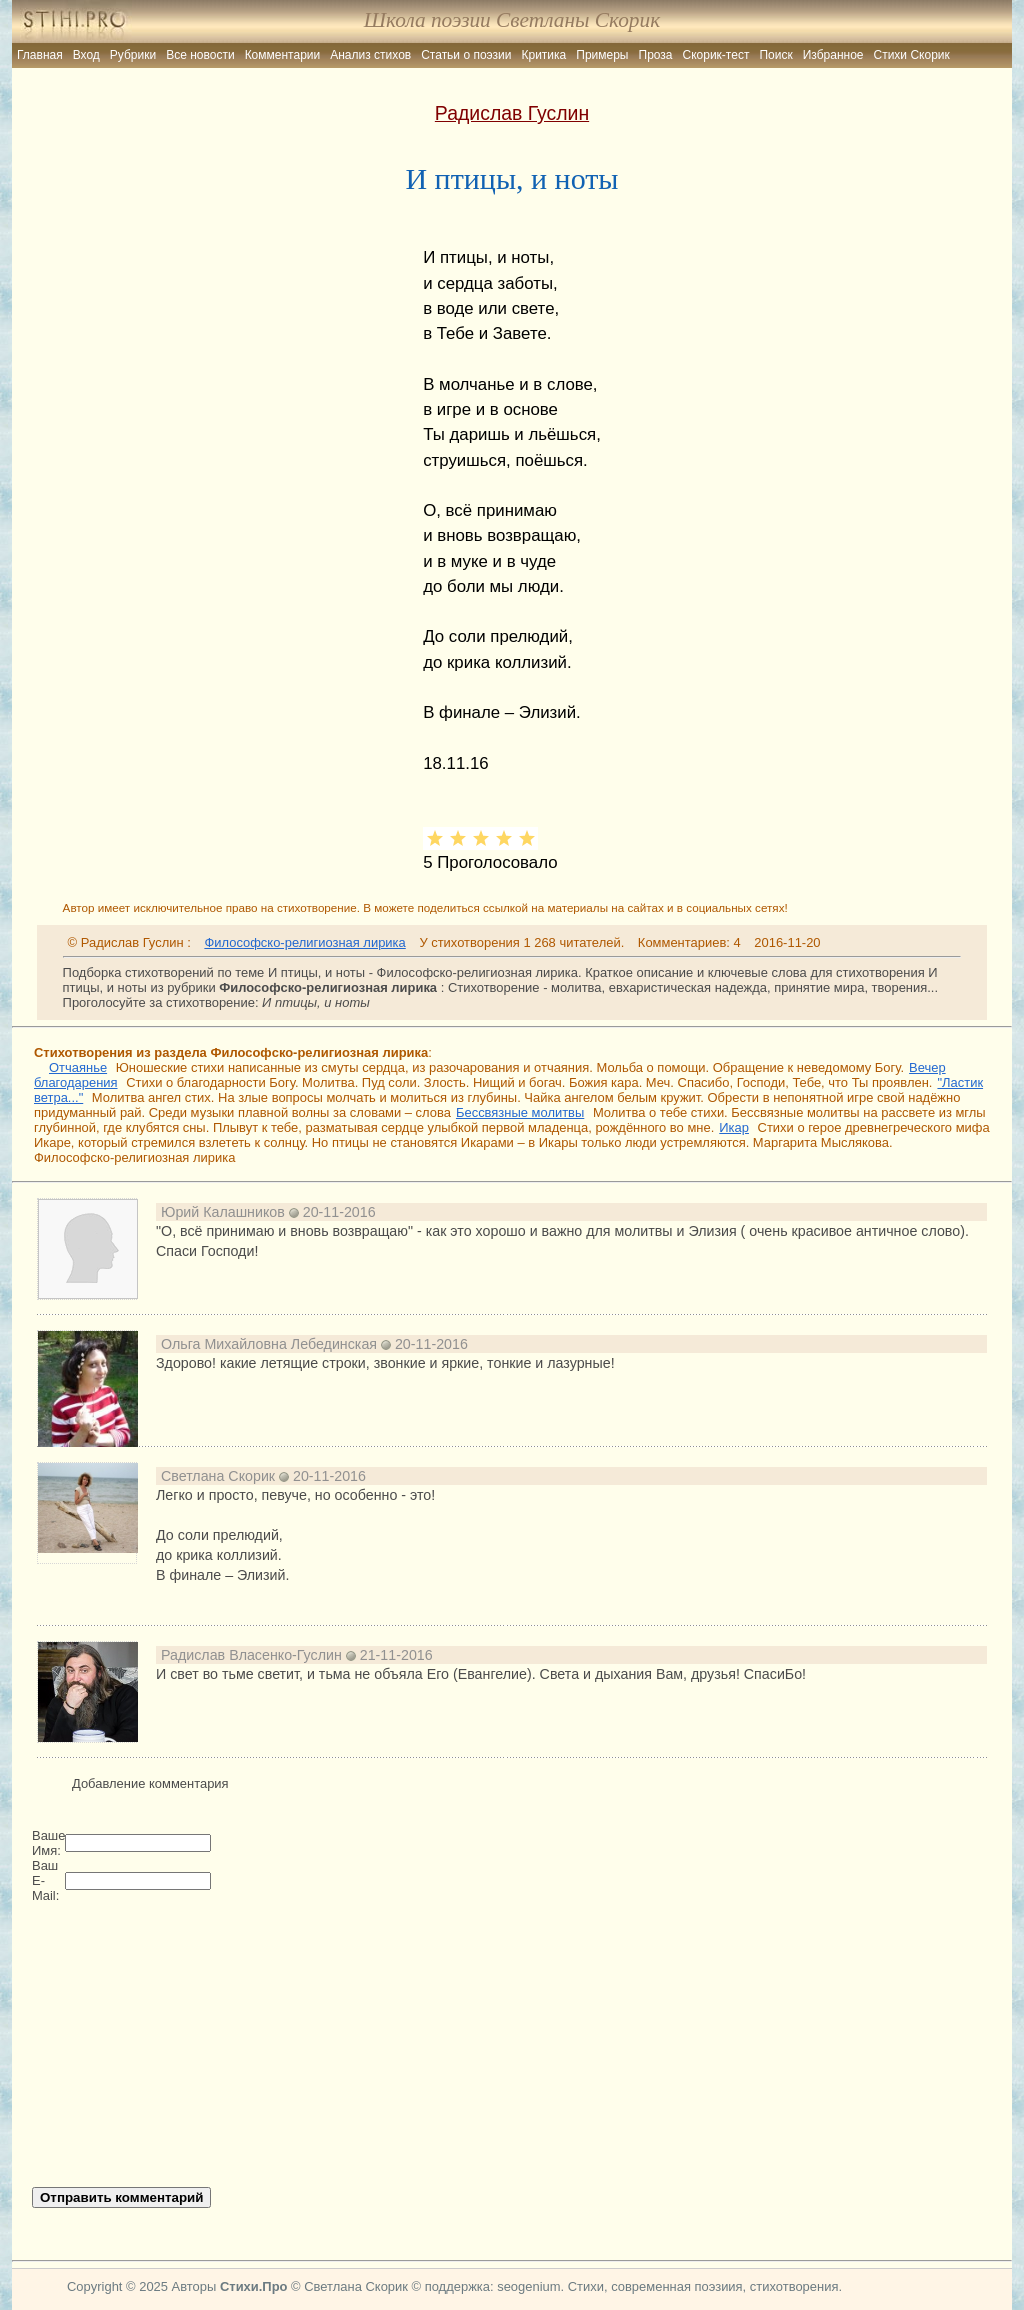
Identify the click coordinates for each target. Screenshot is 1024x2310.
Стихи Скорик (912, 55)
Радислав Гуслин (512, 113)
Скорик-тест (716, 55)
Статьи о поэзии (466, 55)
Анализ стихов (370, 55)
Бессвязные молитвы (520, 1112)
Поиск (775, 55)
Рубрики (133, 55)
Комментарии (283, 55)
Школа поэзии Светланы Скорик (512, 20)
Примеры (602, 55)
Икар (734, 1127)
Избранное (833, 55)
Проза (656, 55)
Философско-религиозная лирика (304, 942)
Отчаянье (78, 1067)
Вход (86, 55)
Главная (40, 55)
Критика (544, 55)
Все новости (200, 55)
